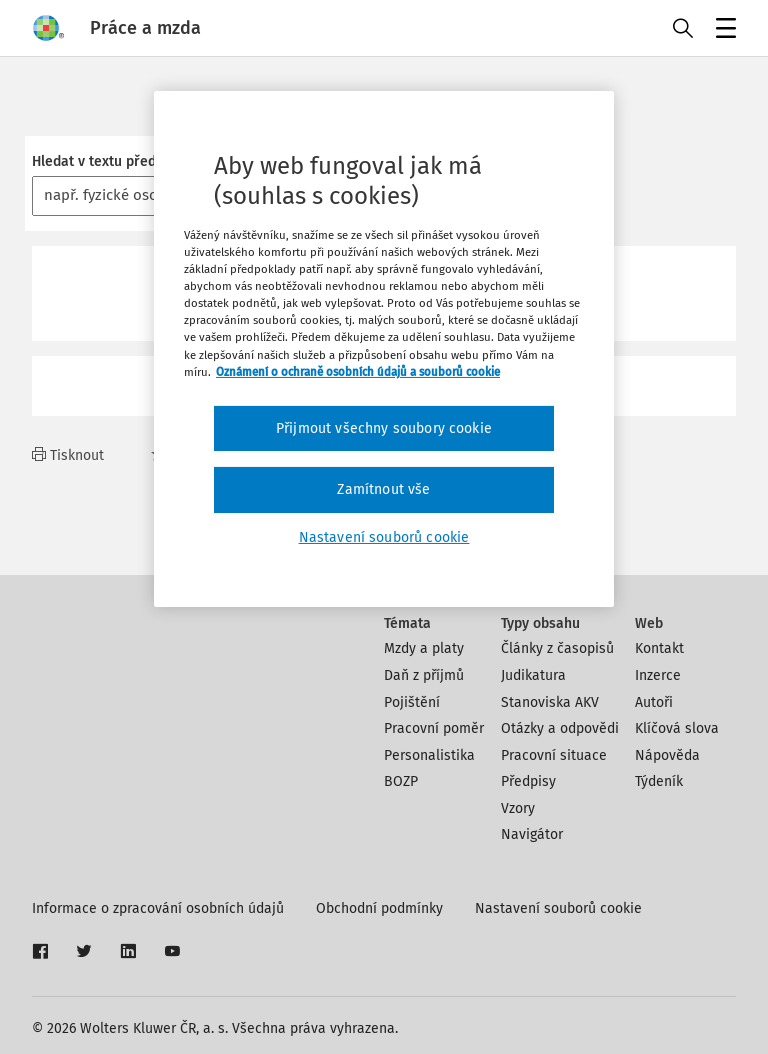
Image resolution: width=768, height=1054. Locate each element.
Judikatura (533, 675)
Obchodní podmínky (379, 908)
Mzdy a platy (424, 648)
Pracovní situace (554, 755)
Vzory (518, 808)
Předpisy (528, 781)
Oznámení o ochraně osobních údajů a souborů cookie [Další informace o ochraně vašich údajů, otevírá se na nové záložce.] (358, 372)
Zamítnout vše (383, 489)
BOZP (401, 781)
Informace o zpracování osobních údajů (158, 908)
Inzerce (658, 675)
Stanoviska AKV (550, 702)
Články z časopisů (557, 648)
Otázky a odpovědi (560, 728)
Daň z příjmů (424, 675)
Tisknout (68, 455)
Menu (722, 30)
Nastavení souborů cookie (558, 908)
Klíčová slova (677, 728)
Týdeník (659, 781)
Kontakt (659, 648)
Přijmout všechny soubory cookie (384, 428)
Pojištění (412, 702)
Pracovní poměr (434, 728)
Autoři (654, 702)
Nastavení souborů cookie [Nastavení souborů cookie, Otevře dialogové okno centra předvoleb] (384, 537)
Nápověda (667, 755)
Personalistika (429, 755)
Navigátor (532, 834)
